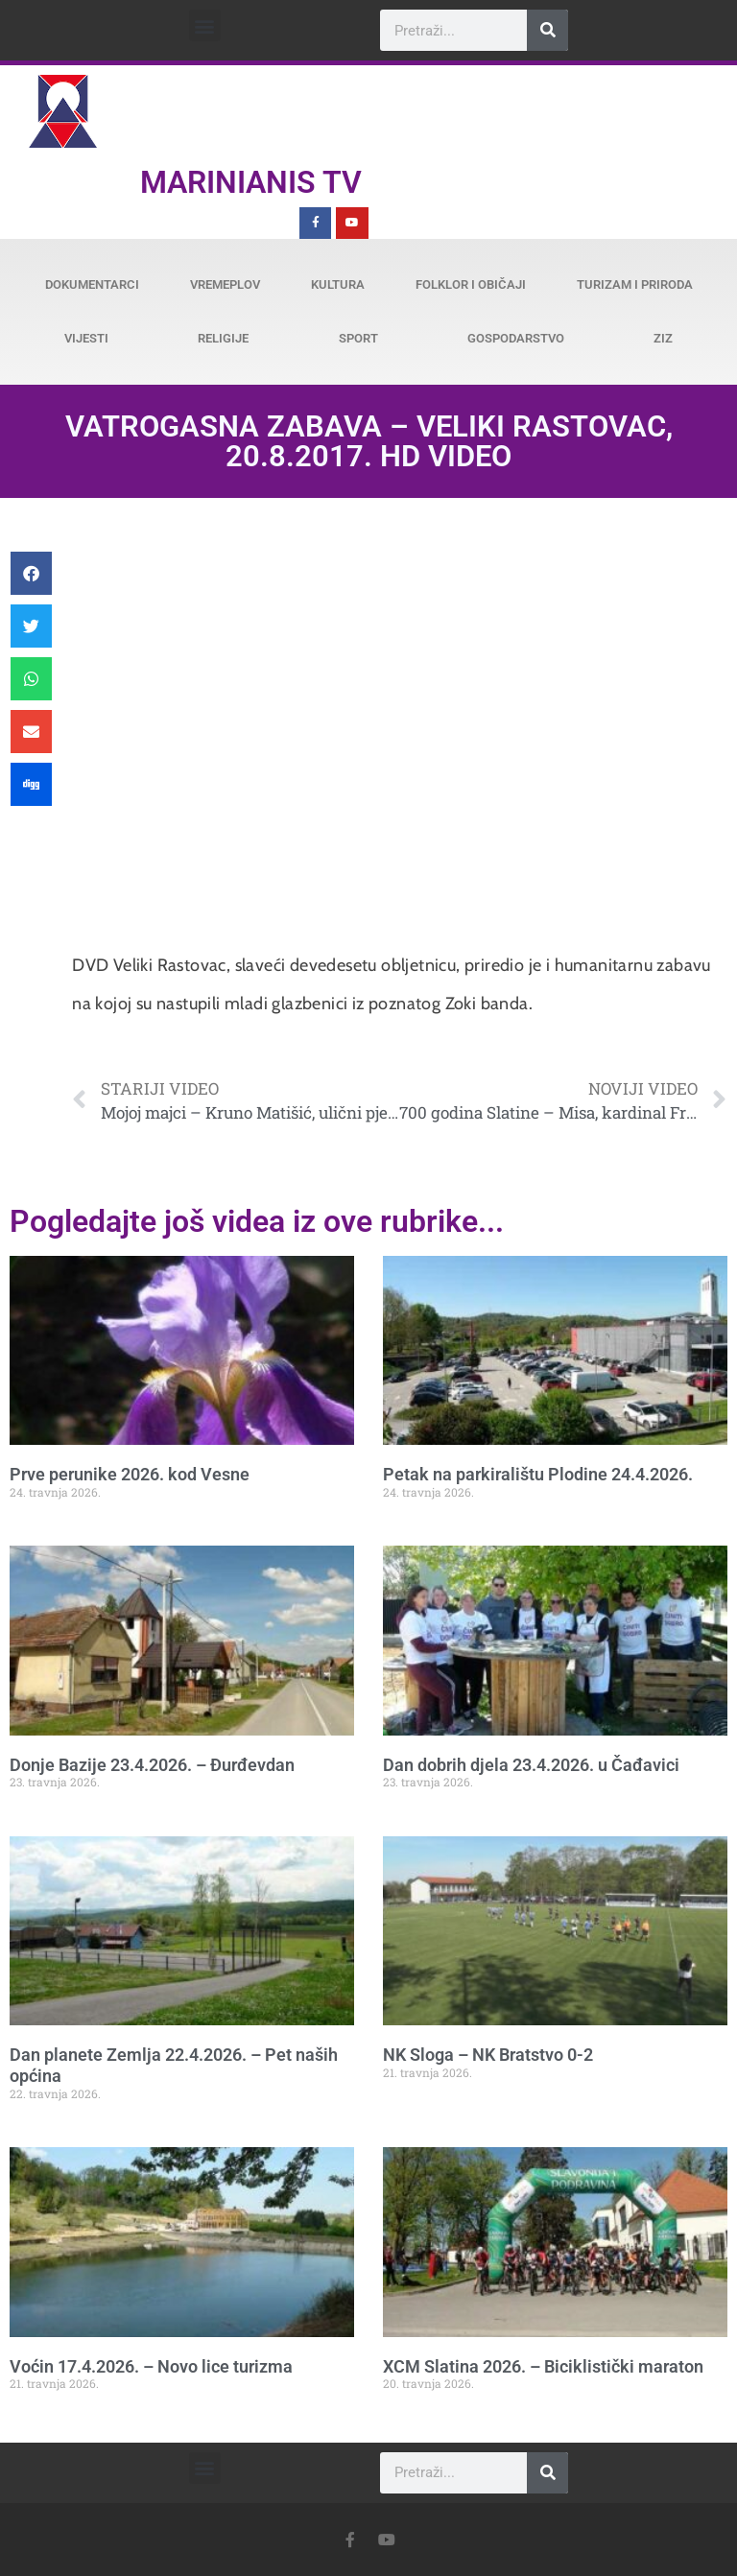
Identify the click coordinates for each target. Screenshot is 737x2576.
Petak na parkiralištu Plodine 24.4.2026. (538, 1474)
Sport (358, 338)
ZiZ (663, 338)
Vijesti (86, 338)
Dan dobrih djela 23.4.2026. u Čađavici (531, 1765)
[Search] (547, 30)
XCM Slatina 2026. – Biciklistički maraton (543, 2366)
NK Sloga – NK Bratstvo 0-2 (488, 2054)
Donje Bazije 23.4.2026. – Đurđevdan (152, 1765)
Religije (223, 338)
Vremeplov (225, 284)
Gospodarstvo (515, 338)
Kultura (338, 284)
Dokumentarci (92, 284)
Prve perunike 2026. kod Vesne (130, 1474)
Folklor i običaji (471, 284)
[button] (205, 25)
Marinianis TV (251, 182)
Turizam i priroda (635, 284)
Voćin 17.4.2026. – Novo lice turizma (151, 2366)
